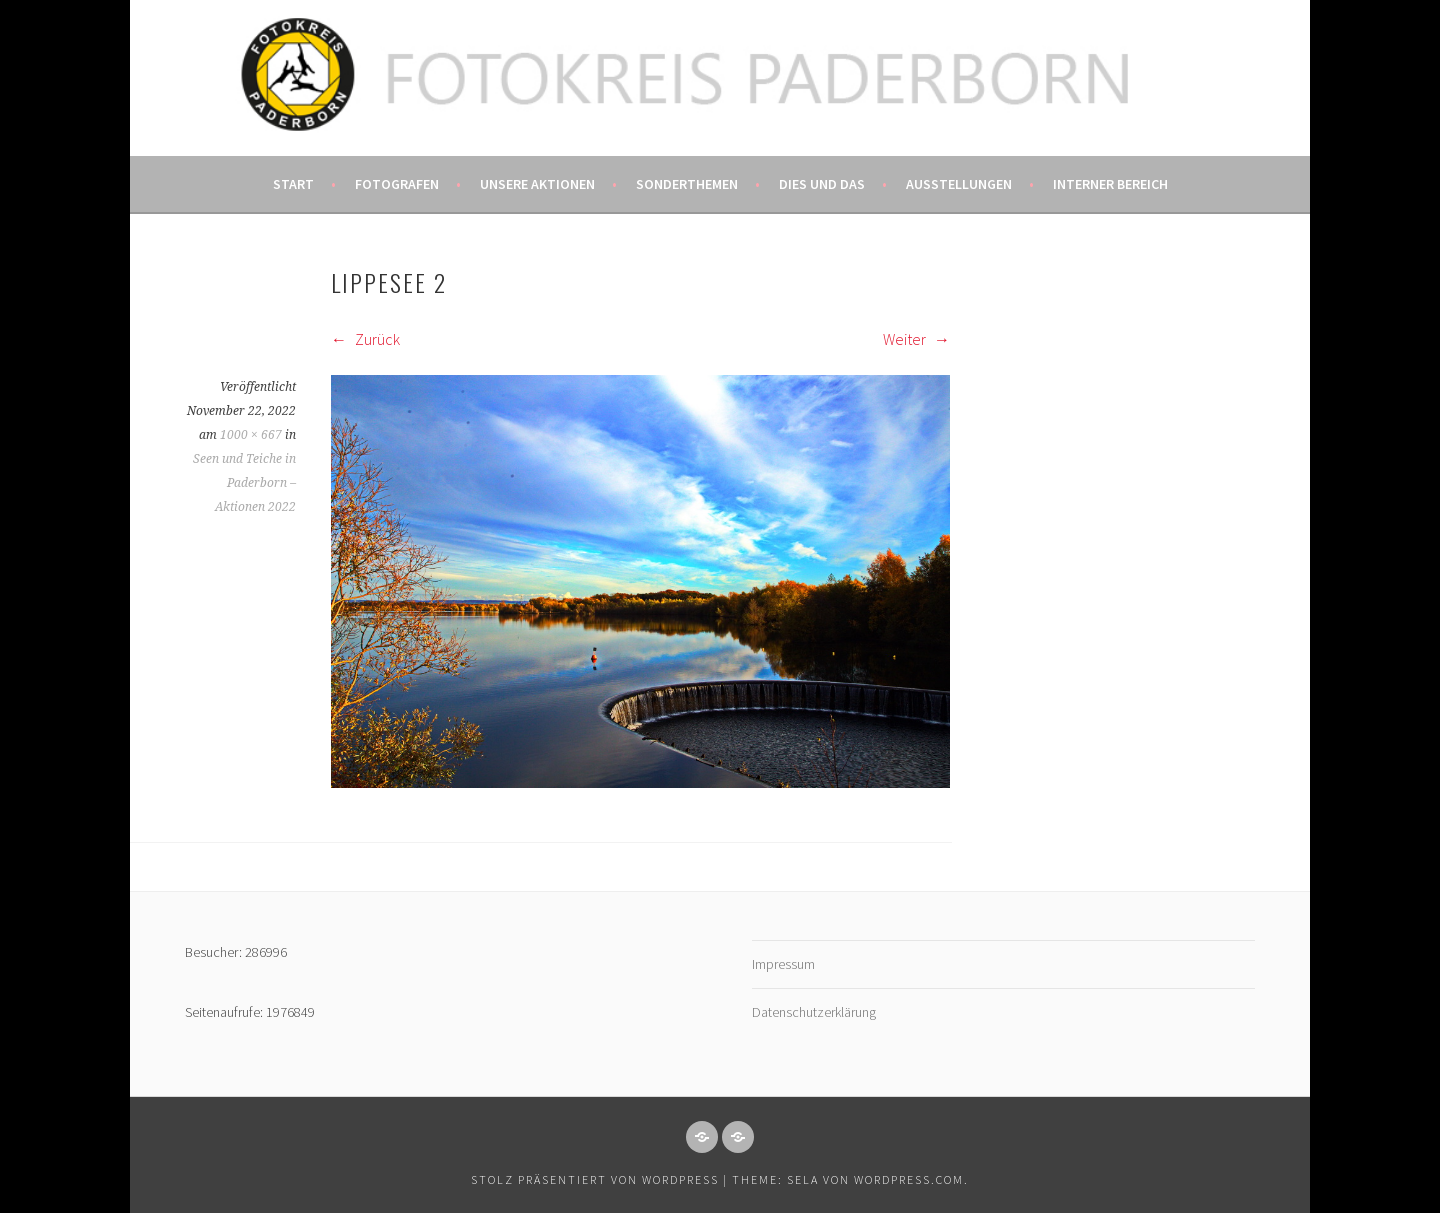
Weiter (916, 339)
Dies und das (822, 184)
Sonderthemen (687, 184)
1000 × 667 (251, 435)
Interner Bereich (1110, 184)
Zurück (365, 339)
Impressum (783, 964)
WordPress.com (909, 1179)
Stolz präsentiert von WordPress (595, 1179)
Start (293, 184)
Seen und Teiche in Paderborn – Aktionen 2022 (244, 483)
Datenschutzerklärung (814, 1012)
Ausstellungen (959, 184)
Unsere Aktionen (537, 184)
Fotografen (397, 184)
